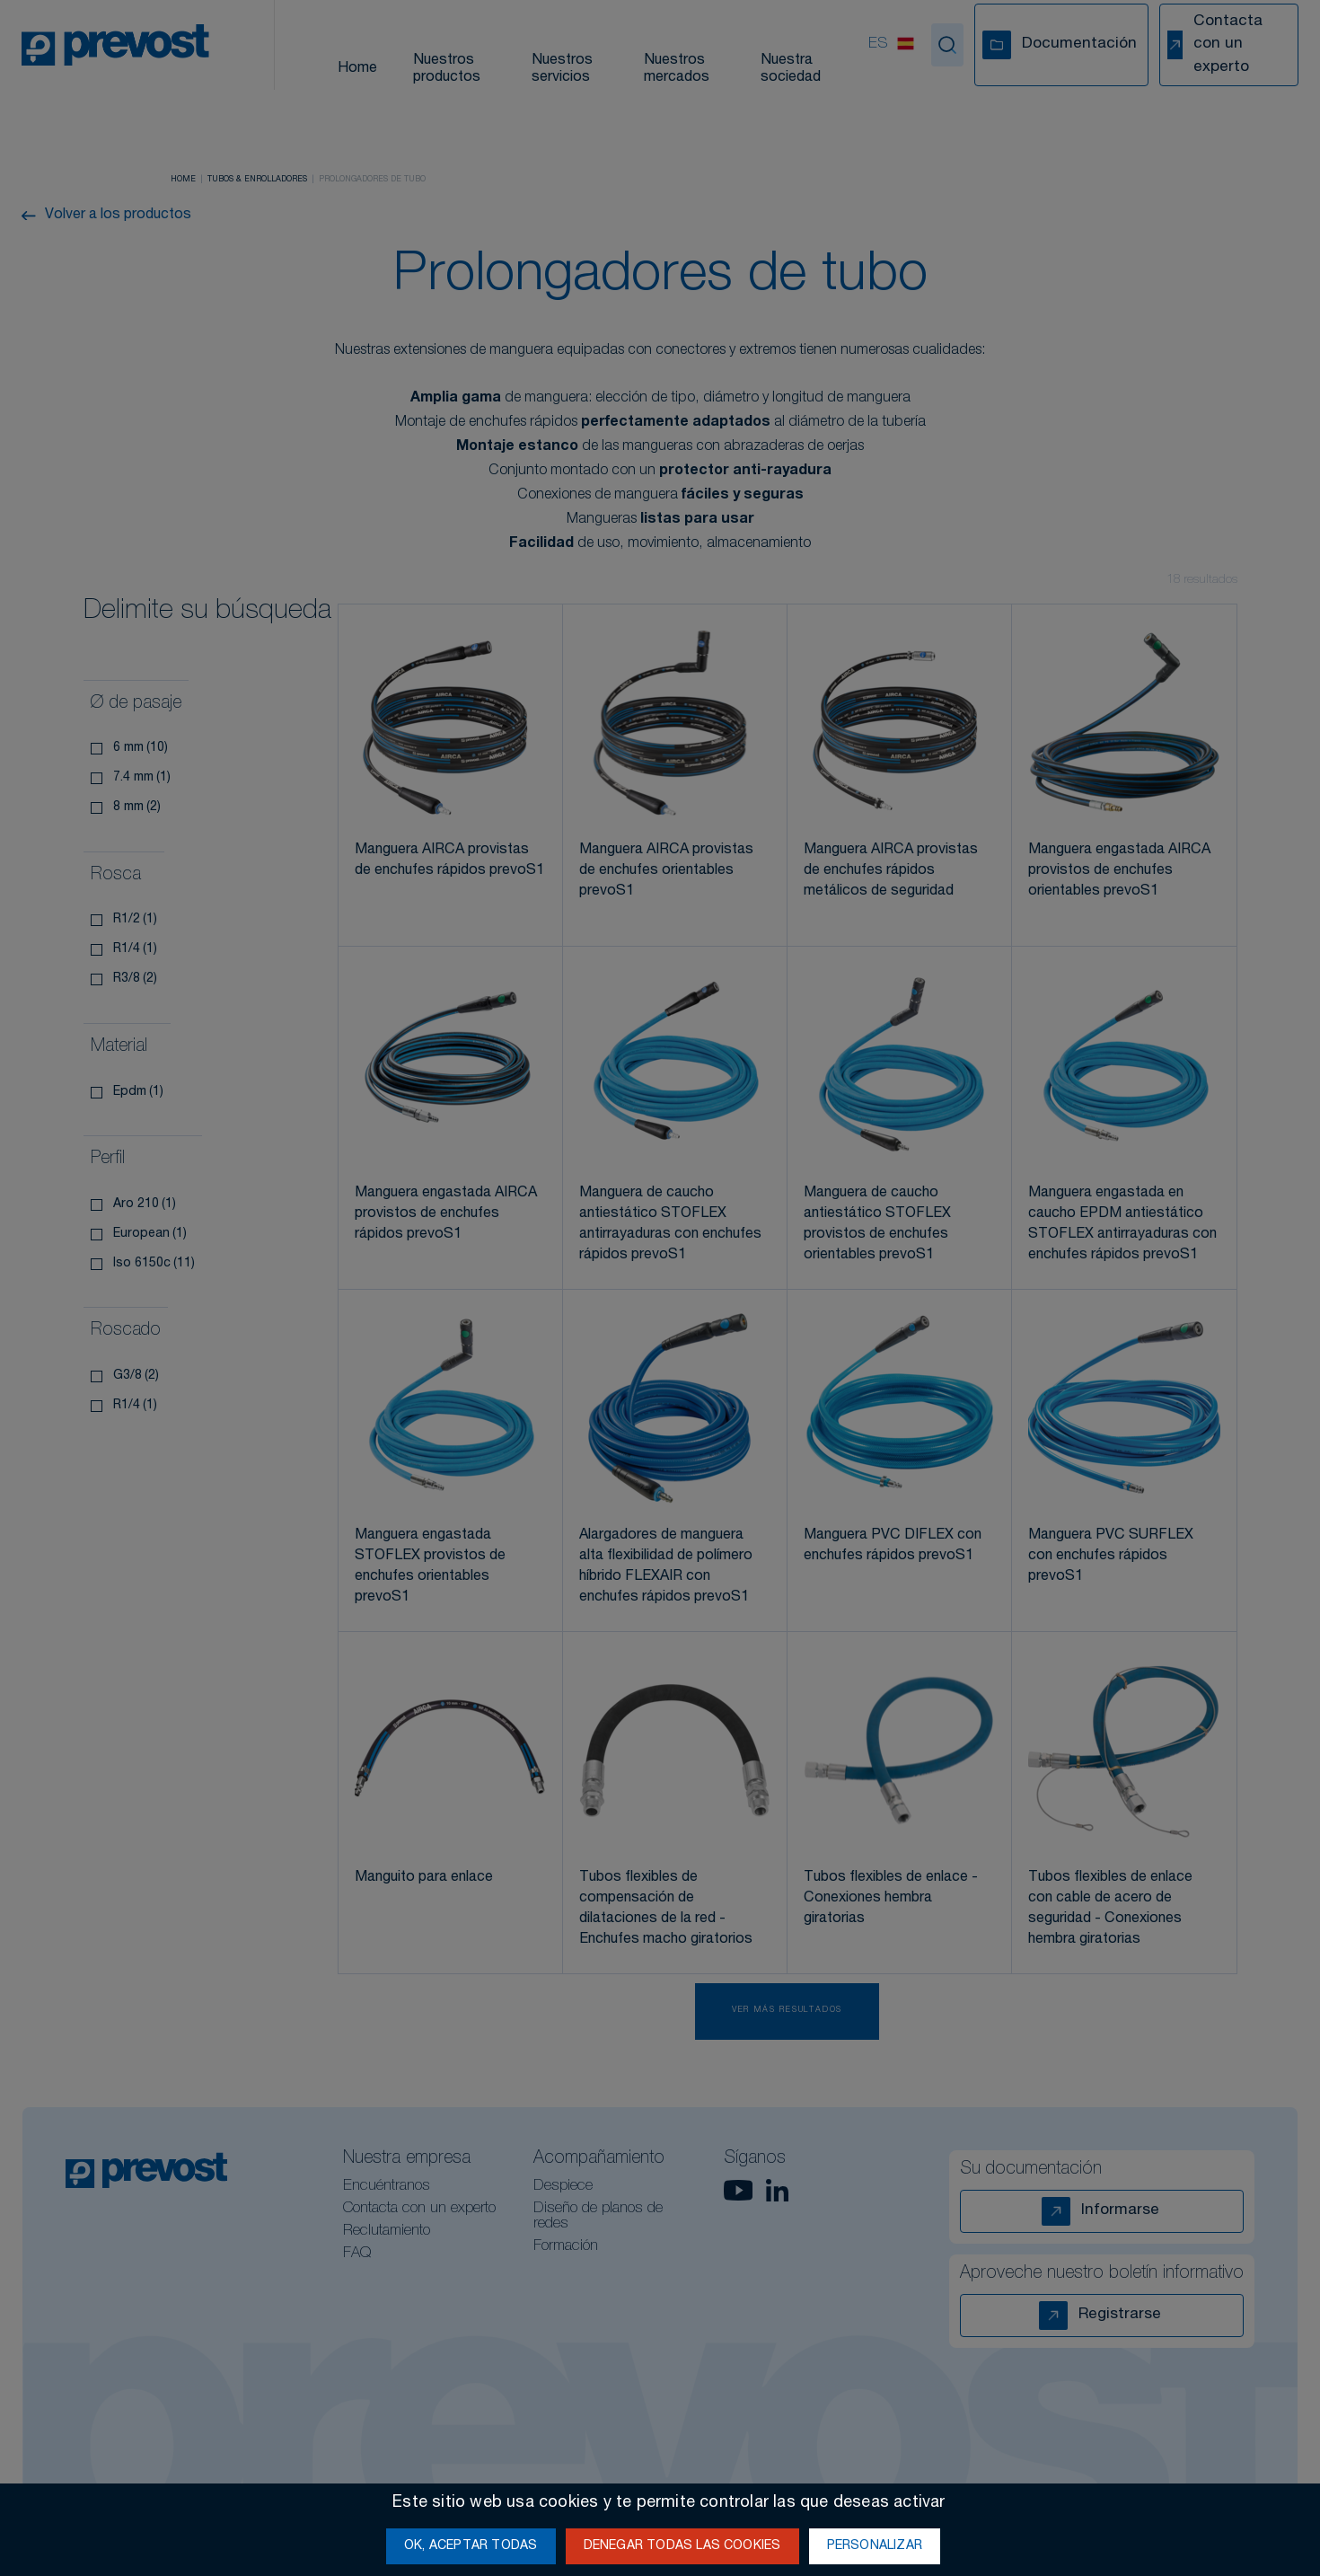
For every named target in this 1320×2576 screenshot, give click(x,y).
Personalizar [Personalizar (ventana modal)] (874, 2546)
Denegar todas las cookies (682, 2546)
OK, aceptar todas (470, 2546)
